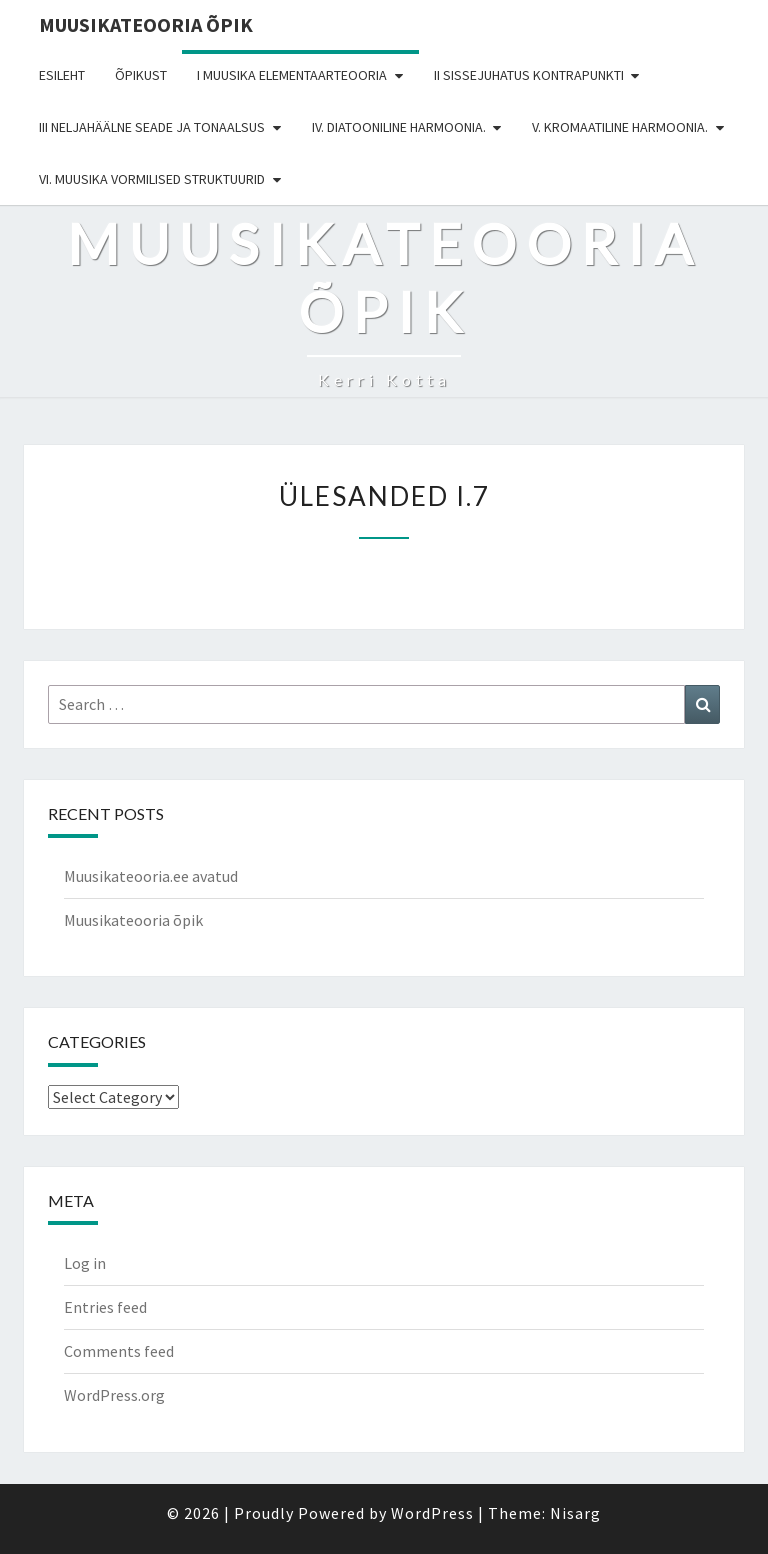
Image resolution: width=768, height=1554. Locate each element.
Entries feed (105, 1307)
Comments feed (119, 1351)
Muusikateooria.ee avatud (151, 876)
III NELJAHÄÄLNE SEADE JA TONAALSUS (152, 127)
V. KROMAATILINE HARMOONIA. (620, 127)
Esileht (62, 75)
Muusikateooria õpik (146, 24)
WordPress (432, 1513)
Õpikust (141, 75)
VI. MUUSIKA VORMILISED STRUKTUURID (152, 179)
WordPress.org (114, 1395)
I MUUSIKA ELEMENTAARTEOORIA (292, 75)
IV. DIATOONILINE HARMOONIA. (399, 127)
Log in (85, 1263)
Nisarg (575, 1513)
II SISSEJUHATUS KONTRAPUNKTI (529, 75)
